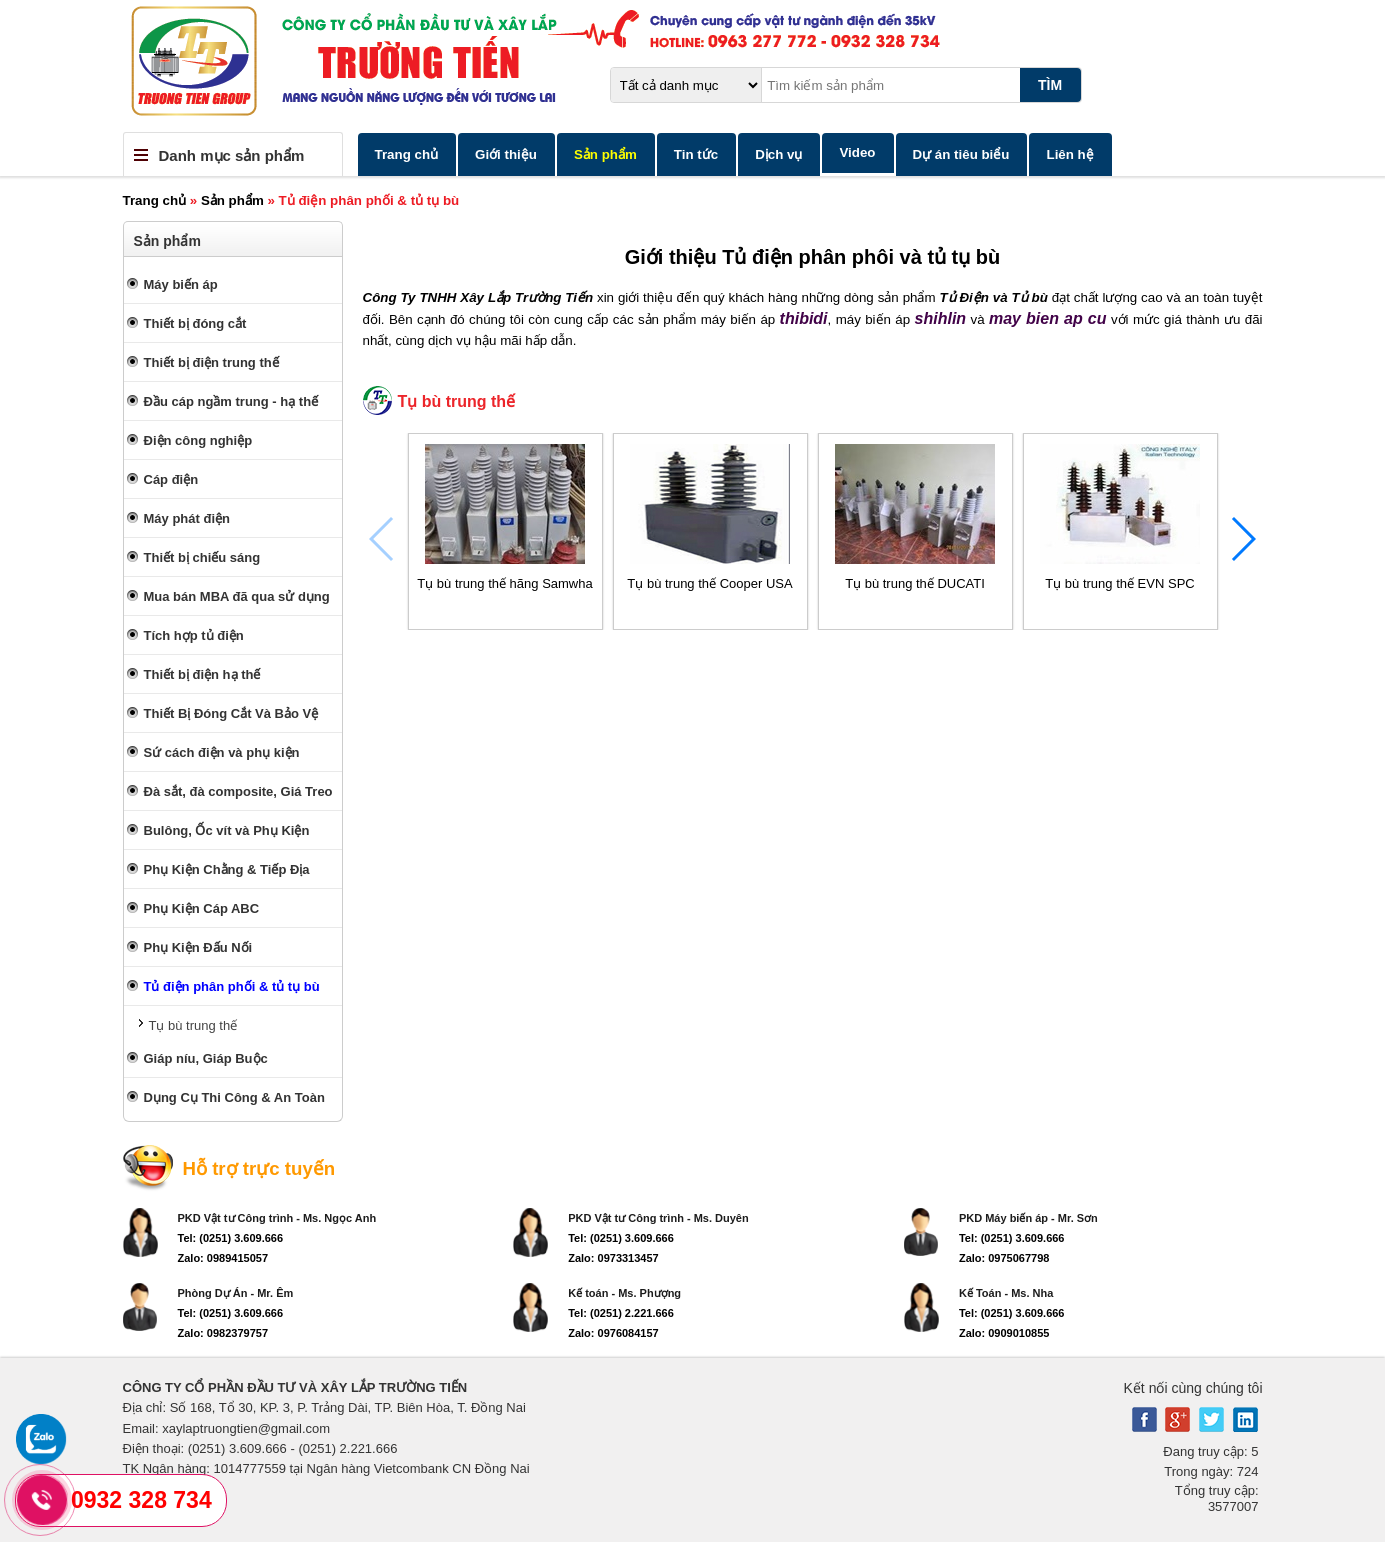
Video (857, 152)
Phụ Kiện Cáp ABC (202, 908)
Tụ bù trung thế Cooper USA (709, 583)
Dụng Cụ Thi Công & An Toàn (234, 1097)
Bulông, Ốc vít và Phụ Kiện (227, 830)
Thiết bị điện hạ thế (202, 674)
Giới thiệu (506, 154)
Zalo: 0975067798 (1004, 1258)
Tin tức (696, 154)
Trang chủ (407, 154)
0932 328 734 (141, 1500)
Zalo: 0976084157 (613, 1333)
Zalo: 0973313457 (613, 1258)
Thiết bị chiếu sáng (202, 557)
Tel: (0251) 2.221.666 (621, 1313)
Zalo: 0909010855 (1004, 1333)
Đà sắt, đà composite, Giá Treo (238, 791)
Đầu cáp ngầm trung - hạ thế (231, 401)
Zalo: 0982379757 (223, 1333)
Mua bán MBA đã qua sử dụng (237, 596)
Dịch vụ (778, 154)
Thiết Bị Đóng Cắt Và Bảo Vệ (231, 713)
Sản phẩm (605, 154)
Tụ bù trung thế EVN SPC (1119, 583)
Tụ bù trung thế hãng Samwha (504, 583)
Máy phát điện (187, 518)
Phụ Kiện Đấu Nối (198, 947)
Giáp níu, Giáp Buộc (206, 1058)
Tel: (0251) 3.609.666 (231, 1238)
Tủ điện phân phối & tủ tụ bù (232, 986)
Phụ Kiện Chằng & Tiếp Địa (227, 869)
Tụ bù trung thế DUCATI (915, 583)
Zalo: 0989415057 (223, 1258)
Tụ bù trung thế (193, 1025)
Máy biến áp (181, 284)
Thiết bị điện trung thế (211, 362)
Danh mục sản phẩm (232, 155)
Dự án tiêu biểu (961, 154)
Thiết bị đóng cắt (195, 323)
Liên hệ (1069, 154)
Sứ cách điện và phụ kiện (222, 752)
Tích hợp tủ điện (194, 635)
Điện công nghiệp (198, 440)
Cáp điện (171, 479)
